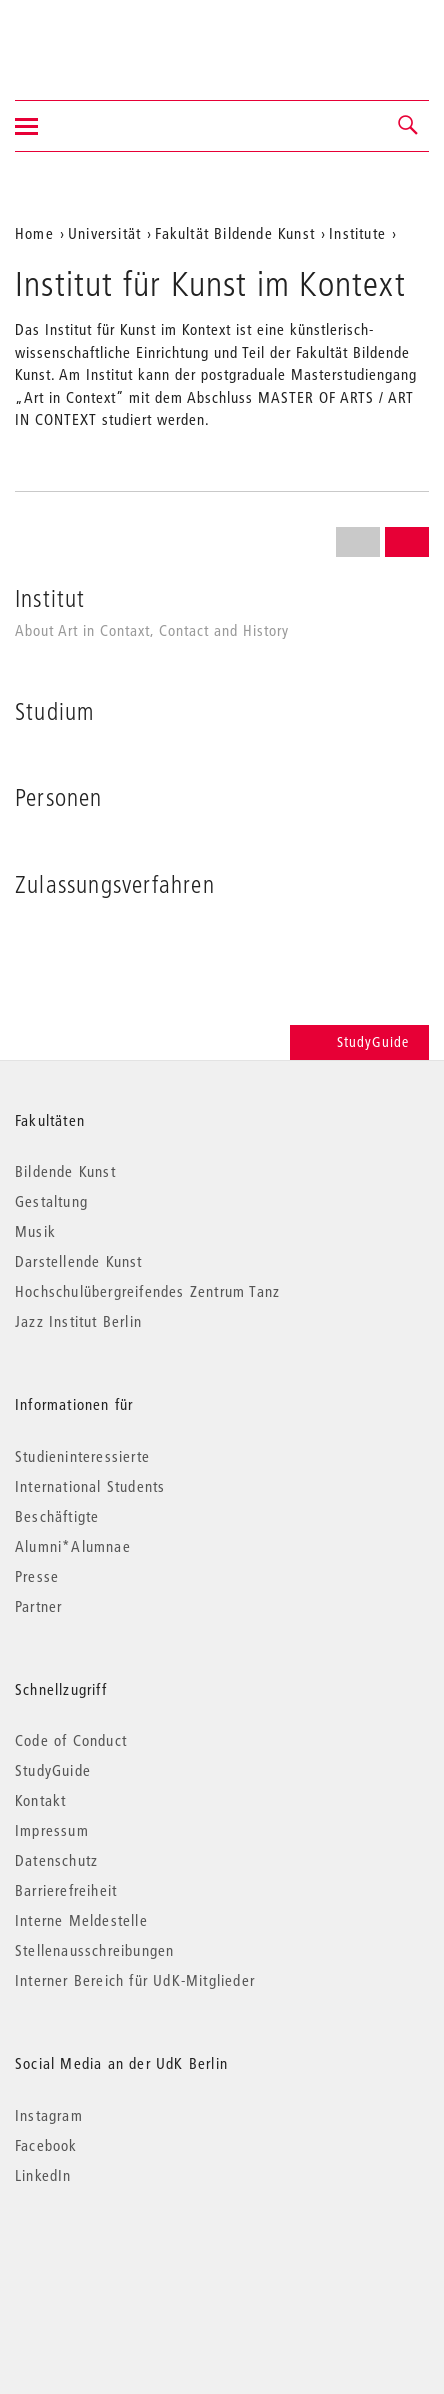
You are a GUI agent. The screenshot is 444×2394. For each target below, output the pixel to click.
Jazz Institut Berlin (78, 1321)
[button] (409, 126)
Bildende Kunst (65, 1171)
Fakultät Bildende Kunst (235, 233)
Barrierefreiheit (66, 1890)
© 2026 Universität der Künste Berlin (119, 2259)
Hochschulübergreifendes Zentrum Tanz (147, 1291)
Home (34, 233)
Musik (35, 1231)
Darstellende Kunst (79, 1261)
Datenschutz (56, 1860)
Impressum (52, 1830)
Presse (37, 1576)
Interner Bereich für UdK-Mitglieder (135, 1980)
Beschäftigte (57, 1516)
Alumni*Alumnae (73, 1546)
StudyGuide (359, 1042)
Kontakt (40, 1800)
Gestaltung (51, 1201)
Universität (104, 233)
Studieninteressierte (82, 1456)
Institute (357, 233)
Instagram (49, 2115)
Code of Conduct (71, 1740)
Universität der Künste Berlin (93, 37)
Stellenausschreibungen (94, 1950)
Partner (38, 1606)
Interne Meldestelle (81, 1920)
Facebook (46, 2145)
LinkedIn (43, 2175)
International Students (90, 1486)
